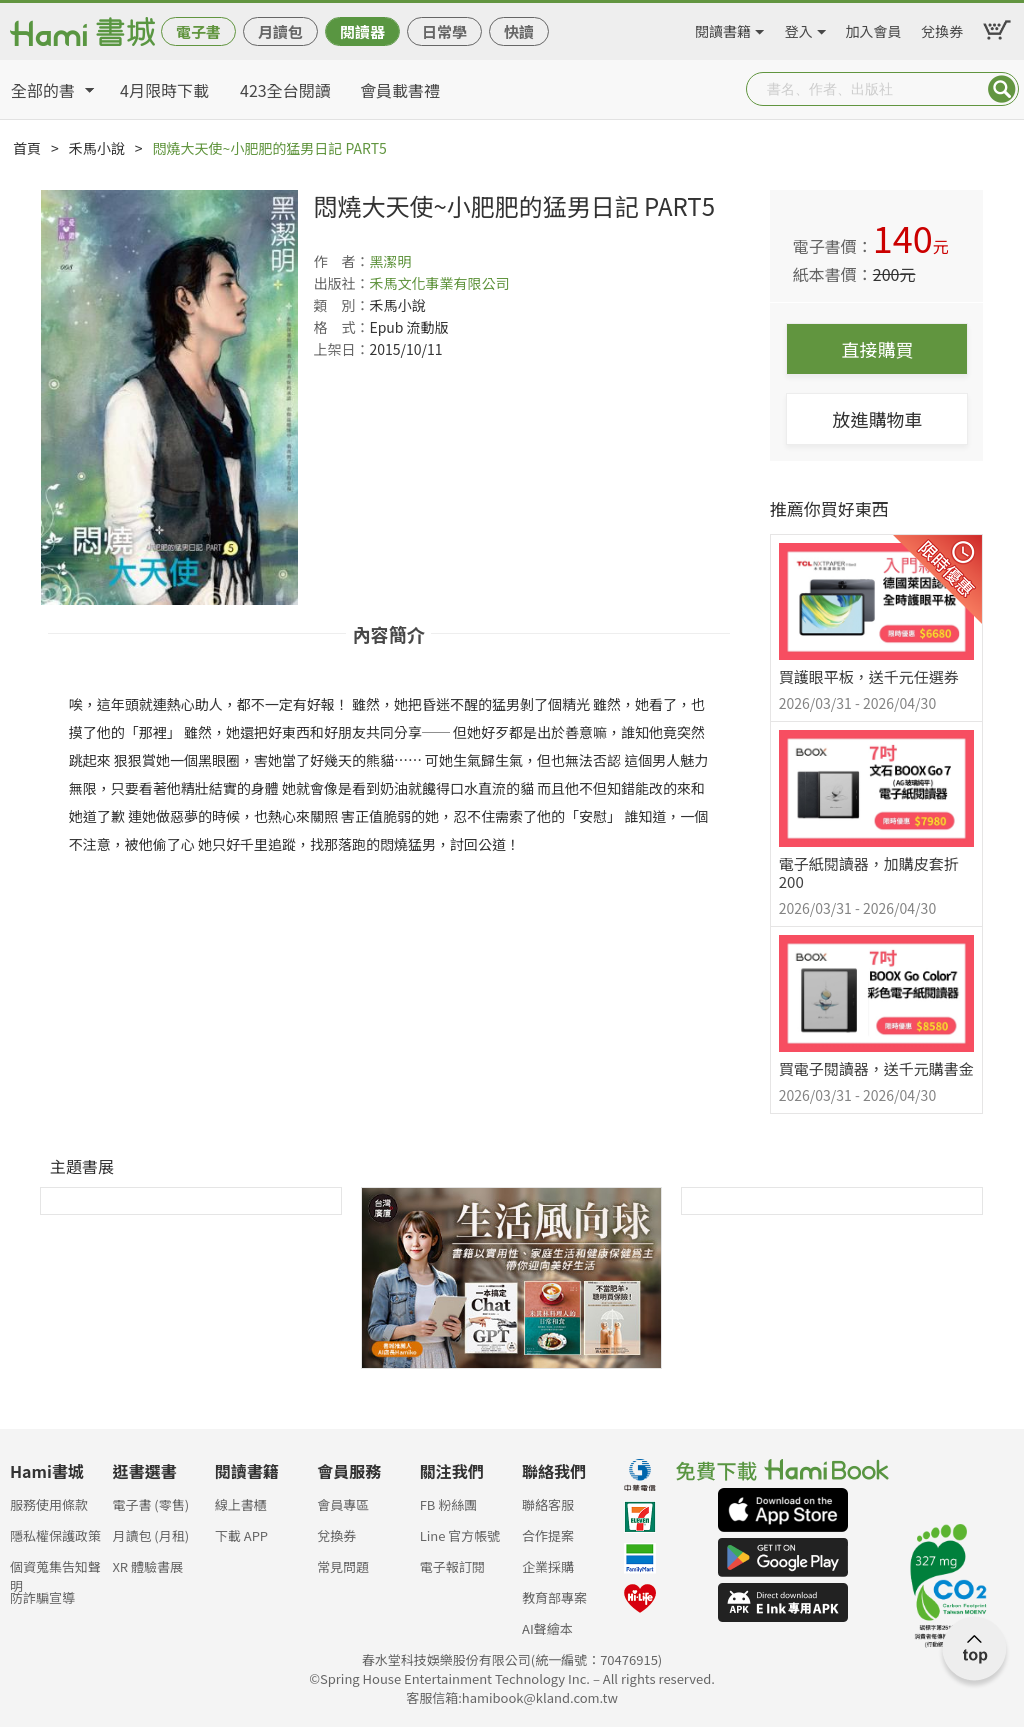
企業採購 (548, 1566)
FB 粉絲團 (449, 1504)
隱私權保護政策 (55, 1535)
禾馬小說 (97, 148)
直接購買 (877, 349)
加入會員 (874, 28)
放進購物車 (877, 419)
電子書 (198, 31)
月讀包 (280, 31)
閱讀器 (362, 31)
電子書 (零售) (150, 1504)
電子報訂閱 (452, 1566)
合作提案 (548, 1535)
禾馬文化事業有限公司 (439, 283)
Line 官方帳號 (460, 1535)
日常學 (444, 31)
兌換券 (942, 28)
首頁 (27, 148)
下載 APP (241, 1535)
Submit (1002, 89)
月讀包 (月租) (150, 1535)
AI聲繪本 (547, 1628)
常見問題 (343, 1566)
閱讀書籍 (723, 28)
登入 (799, 28)
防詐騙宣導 (42, 1597)
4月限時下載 (164, 90)
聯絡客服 (548, 1504)
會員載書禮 (400, 90)
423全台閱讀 (285, 90)
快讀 (519, 31)
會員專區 (343, 1504)
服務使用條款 (49, 1504)
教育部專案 (554, 1597)
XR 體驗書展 (147, 1566)
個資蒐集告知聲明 (55, 1572)
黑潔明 (390, 261)
